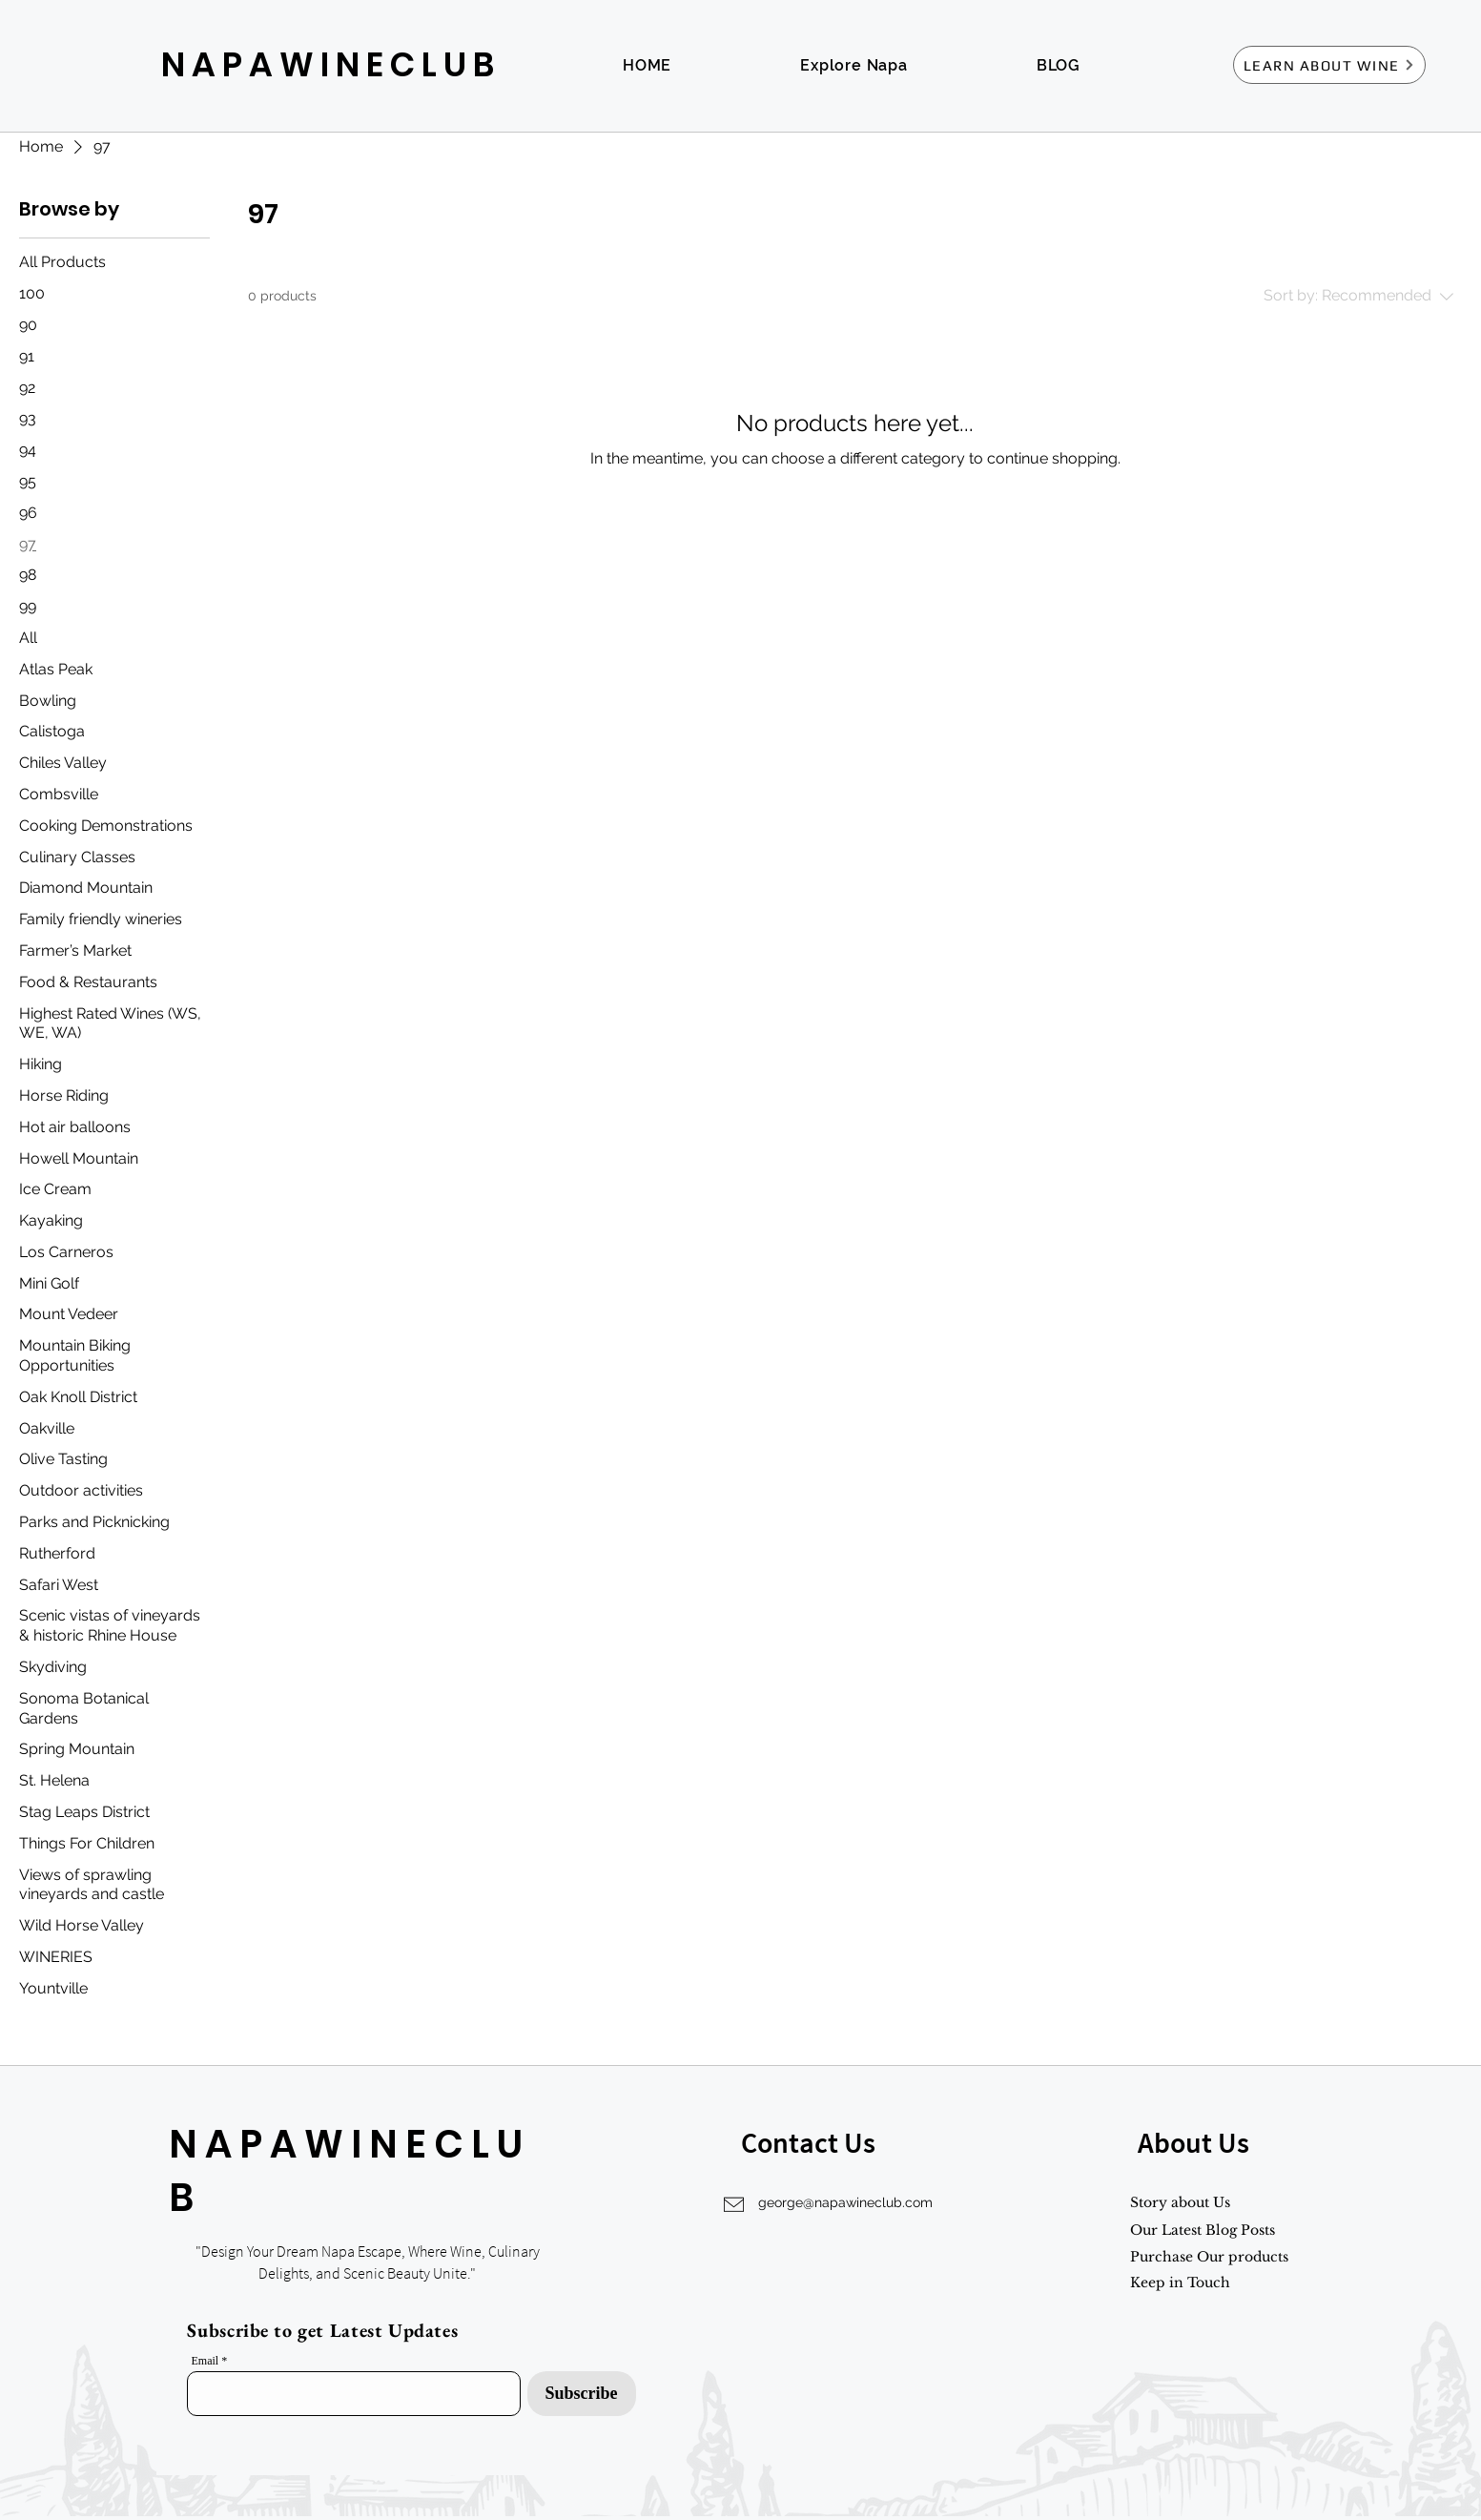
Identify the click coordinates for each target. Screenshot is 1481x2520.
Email (205, 2360)
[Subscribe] (581, 2393)
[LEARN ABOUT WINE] (1329, 65)
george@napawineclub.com (845, 2202)
